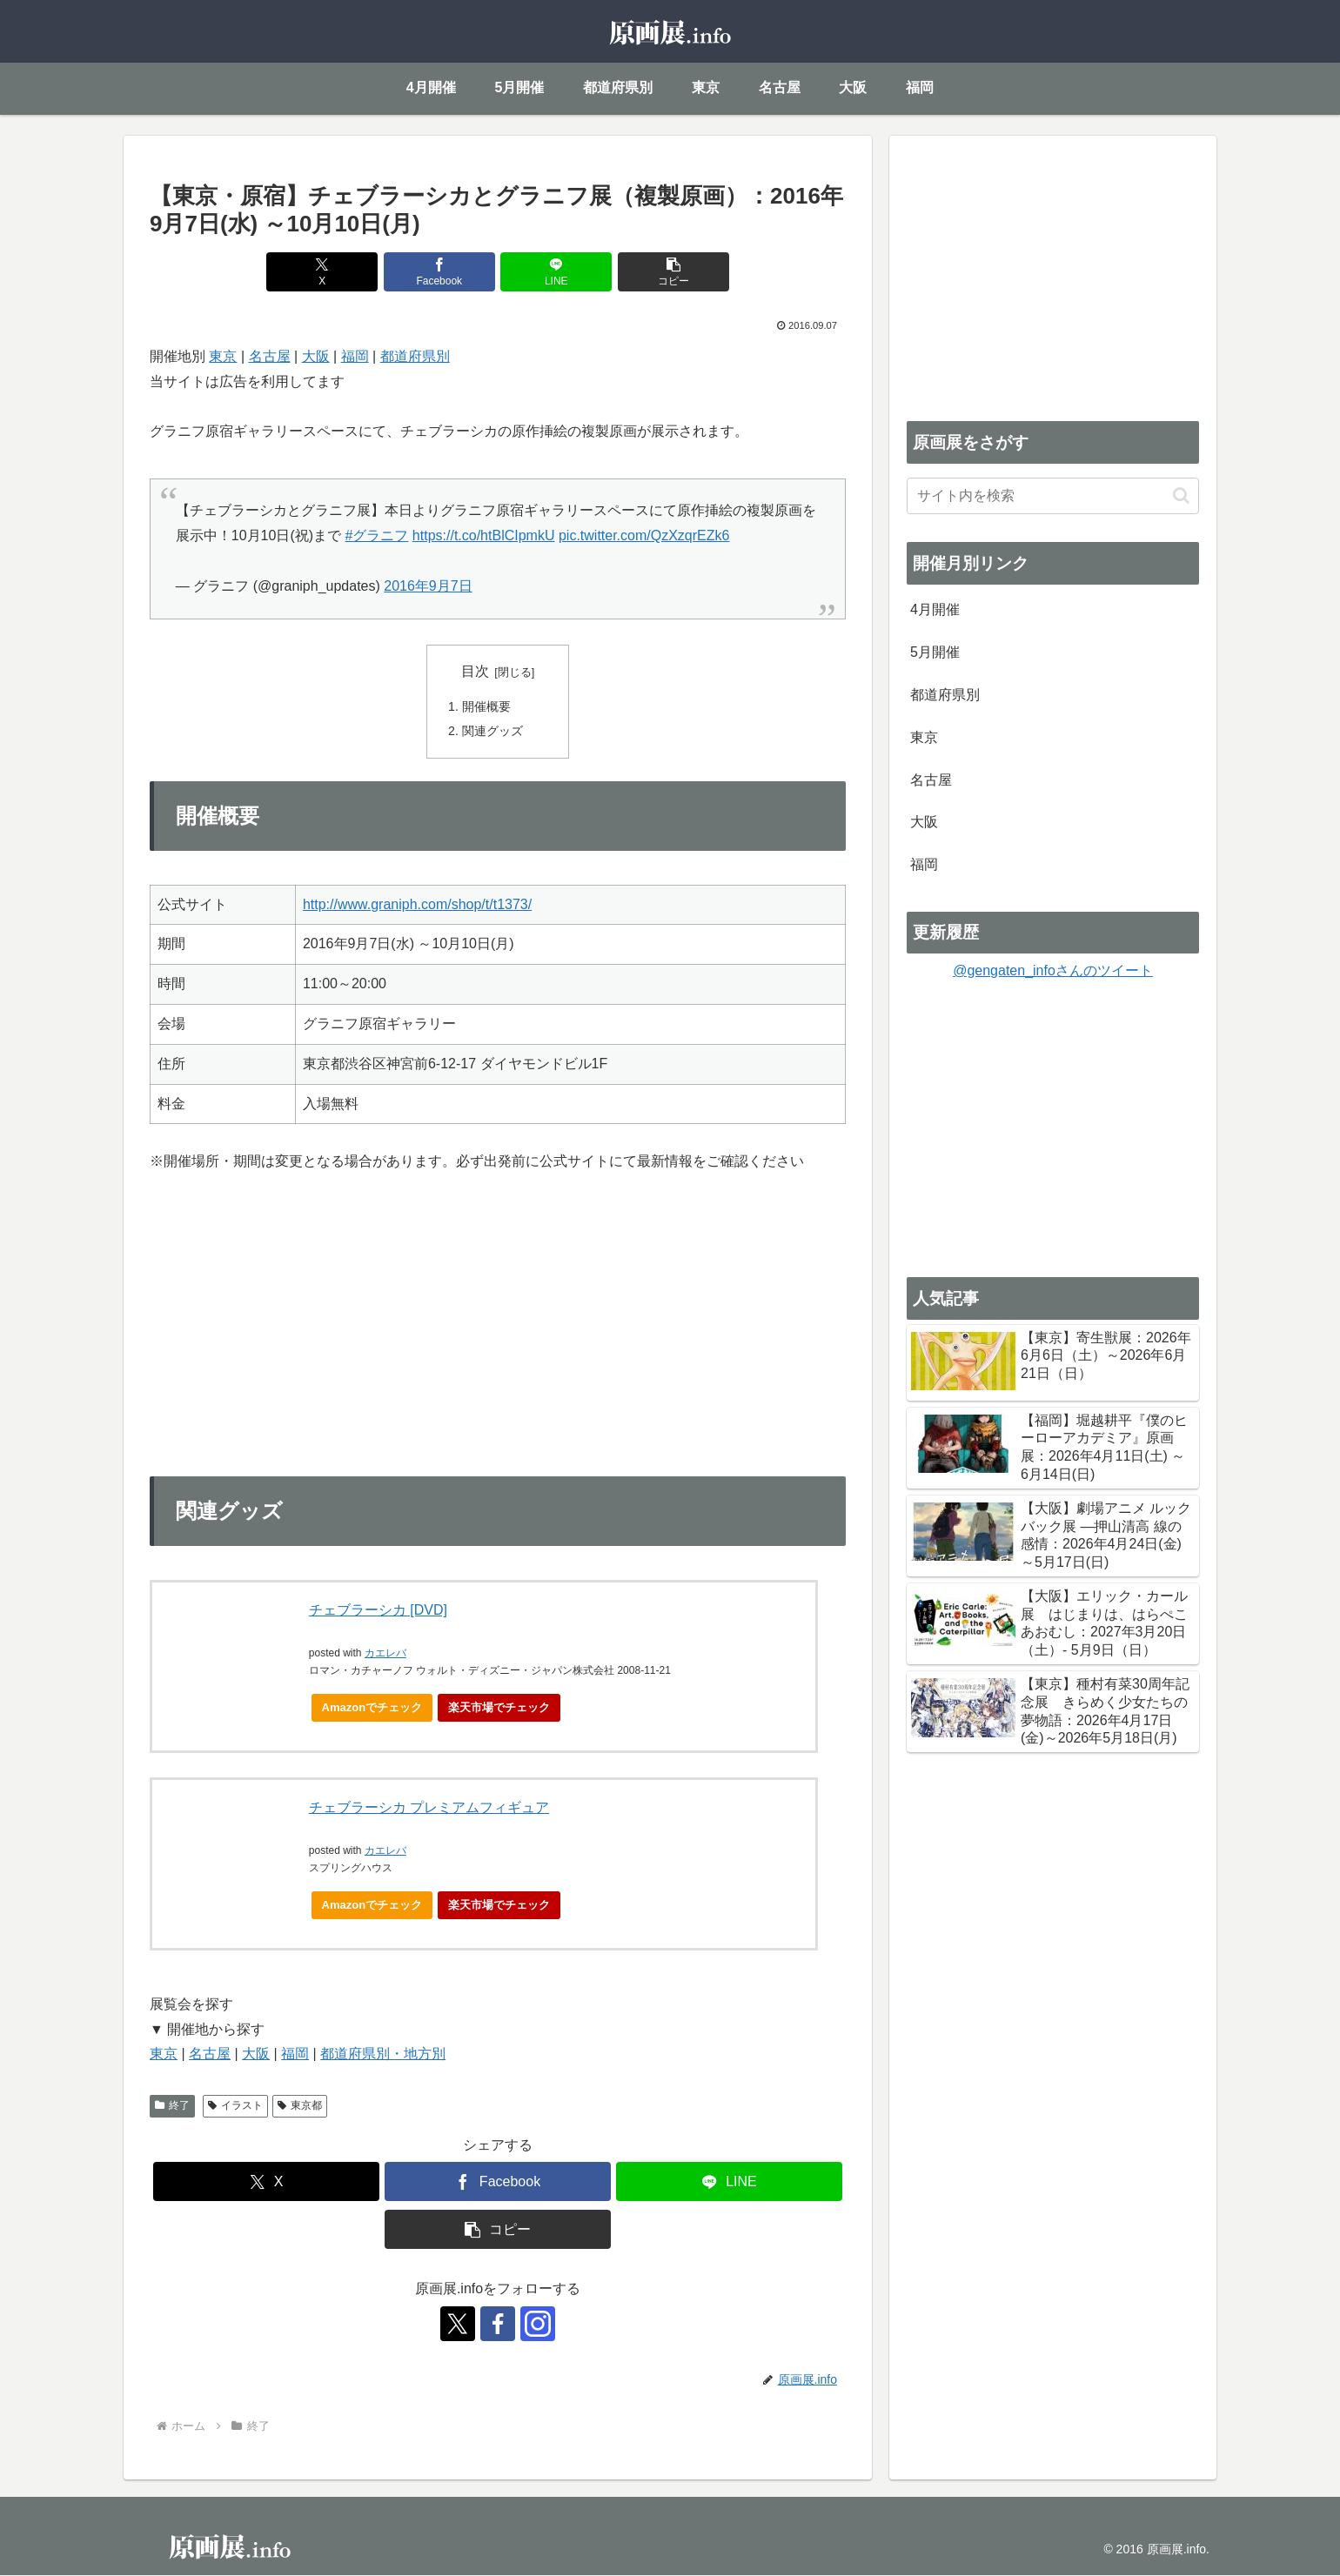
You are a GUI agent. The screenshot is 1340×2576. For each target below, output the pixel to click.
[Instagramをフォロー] (537, 2324)
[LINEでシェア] (556, 271)
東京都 (300, 2106)
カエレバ (385, 1654)
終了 (172, 2106)
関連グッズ (492, 732)
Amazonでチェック (372, 1708)
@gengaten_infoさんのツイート (1053, 970)
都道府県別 (415, 356)
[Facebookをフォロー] (497, 2324)
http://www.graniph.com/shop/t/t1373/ (417, 905)
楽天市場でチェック (499, 1708)
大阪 (316, 356)
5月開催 (935, 652)
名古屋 (270, 356)
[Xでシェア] (322, 271)
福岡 (355, 356)
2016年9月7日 (428, 586)
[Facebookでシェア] (439, 271)
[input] (1053, 496)
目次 (475, 671)
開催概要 (486, 706)
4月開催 (935, 609)
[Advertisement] (1053, 275)
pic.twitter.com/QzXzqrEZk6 (644, 535)
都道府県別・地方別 (383, 2054)
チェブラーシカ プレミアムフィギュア (429, 1809)
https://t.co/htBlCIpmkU (483, 535)
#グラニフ (377, 535)
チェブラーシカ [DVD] (378, 1610)
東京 (223, 356)
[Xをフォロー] (457, 2324)
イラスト (235, 2106)
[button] (673, 271)
